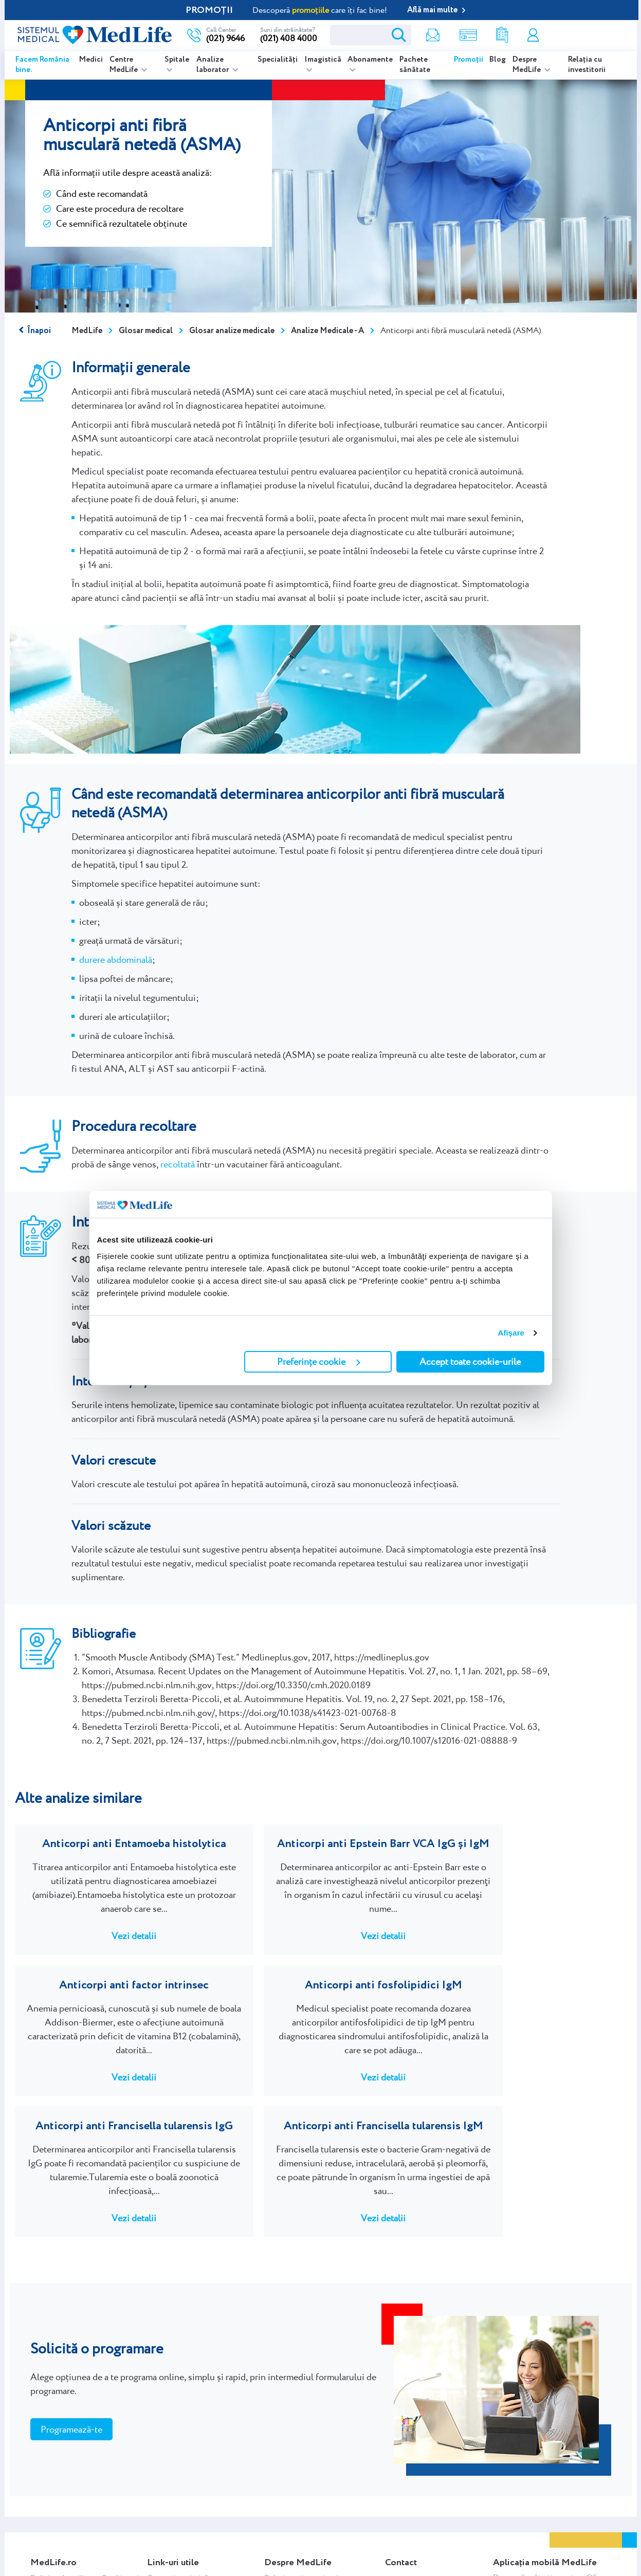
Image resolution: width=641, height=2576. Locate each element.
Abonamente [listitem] (370, 59)
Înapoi (39, 331)
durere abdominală (115, 959)
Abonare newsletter (181, 2569)
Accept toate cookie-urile (470, 1361)
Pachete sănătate (414, 65)
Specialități (278, 59)
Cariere (397, 2486)
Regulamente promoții (69, 2540)
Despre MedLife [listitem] (527, 65)
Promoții (468, 59)
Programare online (586, 35)
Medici (91, 59)
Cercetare (281, 2497)
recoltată (177, 1164)
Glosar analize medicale (231, 331)
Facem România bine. (42, 65)
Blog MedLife (288, 2555)
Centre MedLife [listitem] (124, 65)
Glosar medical (146, 331)
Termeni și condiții (63, 2511)
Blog (497, 59)
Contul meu (532, 35)
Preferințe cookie (318, 1361)
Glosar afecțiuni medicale (192, 2555)
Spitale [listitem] (176, 59)
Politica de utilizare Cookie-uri (84, 2468)
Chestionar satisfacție (423, 2500)
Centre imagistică (177, 2468)
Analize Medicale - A (327, 331)
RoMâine (280, 2540)
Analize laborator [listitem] (213, 65)
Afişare (511, 1332)
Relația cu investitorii (587, 65)
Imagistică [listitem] (322, 59)
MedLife (86, 331)
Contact (399, 2514)
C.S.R (273, 2511)
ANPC (41, 2483)
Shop (463, 35)
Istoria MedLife (291, 2526)
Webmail (46, 2497)
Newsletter (428, 35)
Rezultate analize (499, 35)
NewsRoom (284, 2483)
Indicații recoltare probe (189, 2540)
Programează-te (71, 2320)
